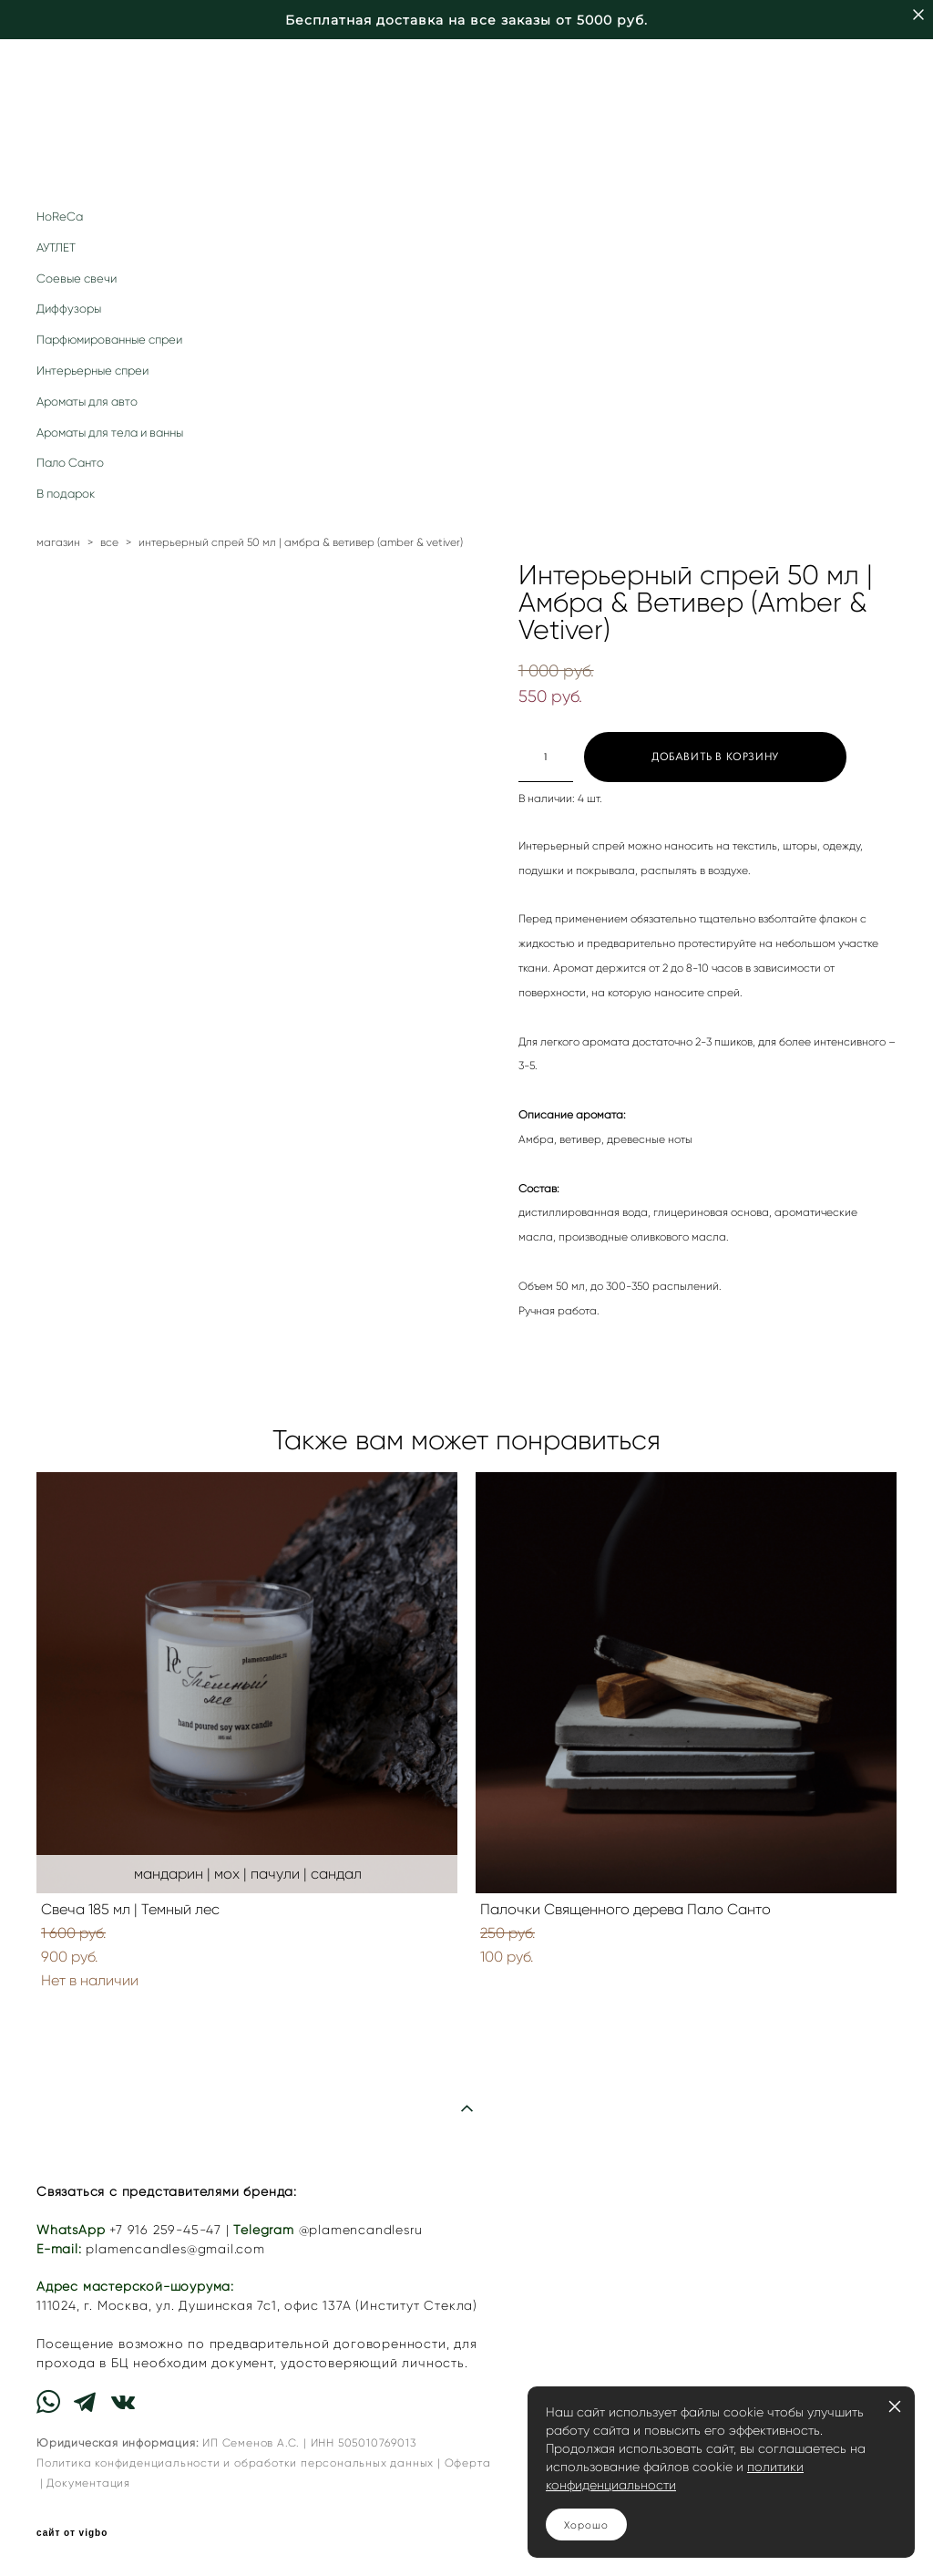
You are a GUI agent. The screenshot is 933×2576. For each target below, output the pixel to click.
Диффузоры (68, 308)
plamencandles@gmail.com (175, 2249)
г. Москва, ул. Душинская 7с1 (180, 2305)
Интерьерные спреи (92, 370)
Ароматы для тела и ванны (109, 432)
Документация (88, 2482)
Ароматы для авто (87, 401)
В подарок (65, 493)
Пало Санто (70, 462)
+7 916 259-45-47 (165, 2230)
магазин (58, 542)
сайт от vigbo (72, 2533)
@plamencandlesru (361, 2230)
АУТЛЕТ (56, 247)
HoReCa (59, 216)
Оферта (468, 2462)
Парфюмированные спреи (109, 339)
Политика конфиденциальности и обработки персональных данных (235, 2462)
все (109, 542)
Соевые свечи (76, 278)
